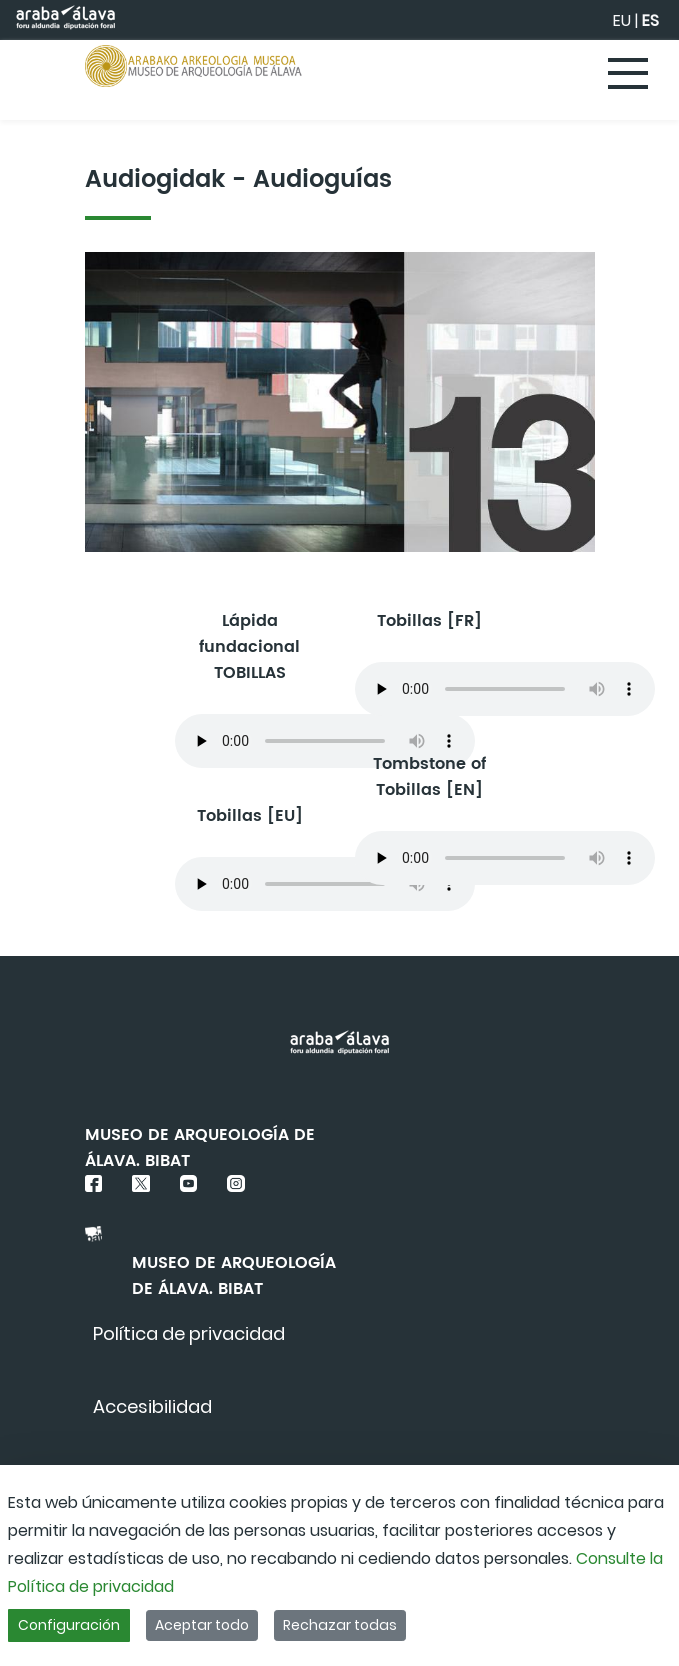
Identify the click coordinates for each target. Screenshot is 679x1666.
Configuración (69, 1625)
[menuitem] (189, 1333)
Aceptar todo (202, 1625)
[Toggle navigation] (629, 75)
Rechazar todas (340, 1625)
